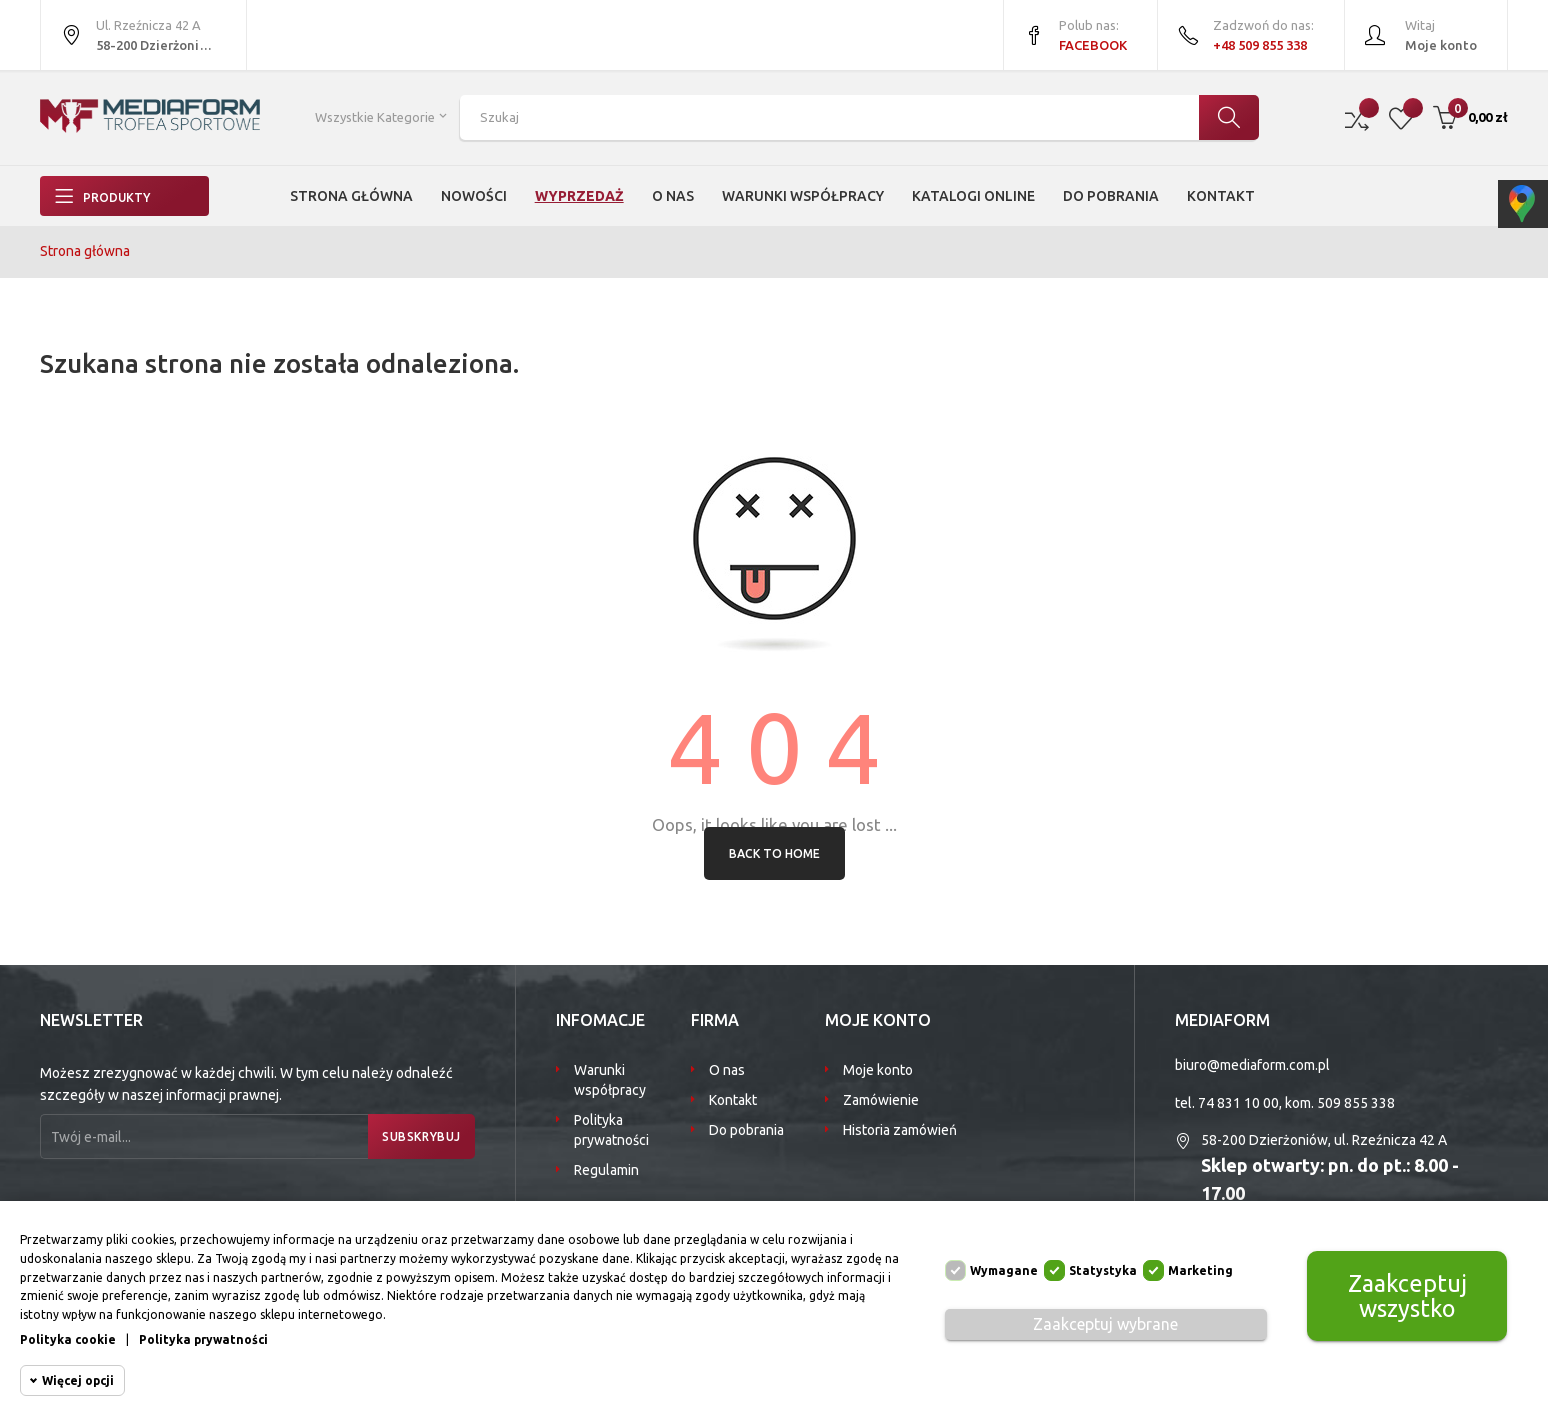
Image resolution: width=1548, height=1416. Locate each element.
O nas (727, 1070)
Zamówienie (881, 1100)
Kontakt (733, 1100)
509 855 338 (1356, 1103)
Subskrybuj (415, 1136)
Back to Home (774, 853)
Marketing (1200, 1270)
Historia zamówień (900, 1130)
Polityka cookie (68, 1339)
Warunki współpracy (610, 1080)
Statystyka (1103, 1270)
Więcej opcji (78, 1380)
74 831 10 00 (1238, 1103)
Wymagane (1004, 1270)
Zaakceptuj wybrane (1105, 1324)
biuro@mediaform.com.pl (1252, 1065)
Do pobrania (746, 1130)
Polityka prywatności (611, 1130)
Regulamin (606, 1170)
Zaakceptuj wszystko (1407, 1295)
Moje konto (878, 1070)
